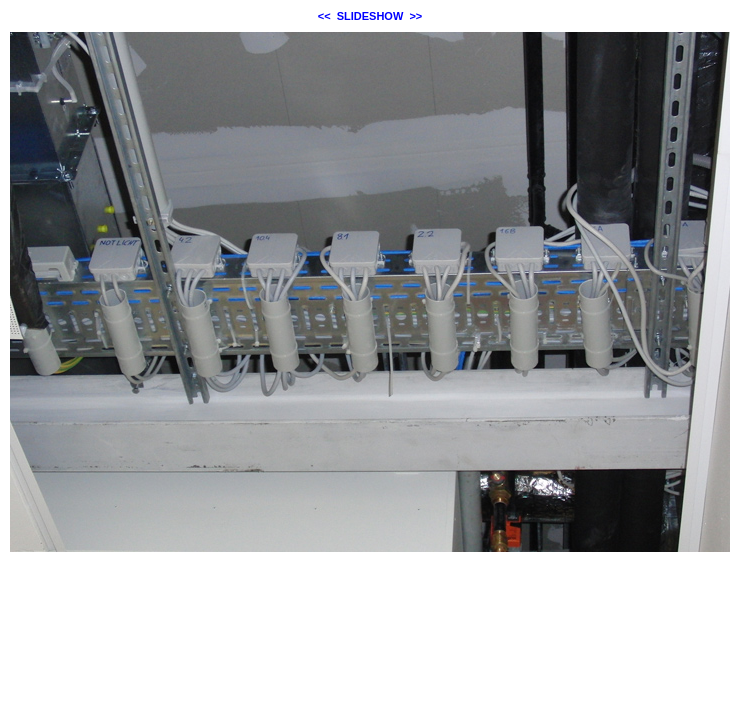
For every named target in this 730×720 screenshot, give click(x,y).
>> (415, 16)
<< (324, 16)
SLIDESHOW (370, 16)
